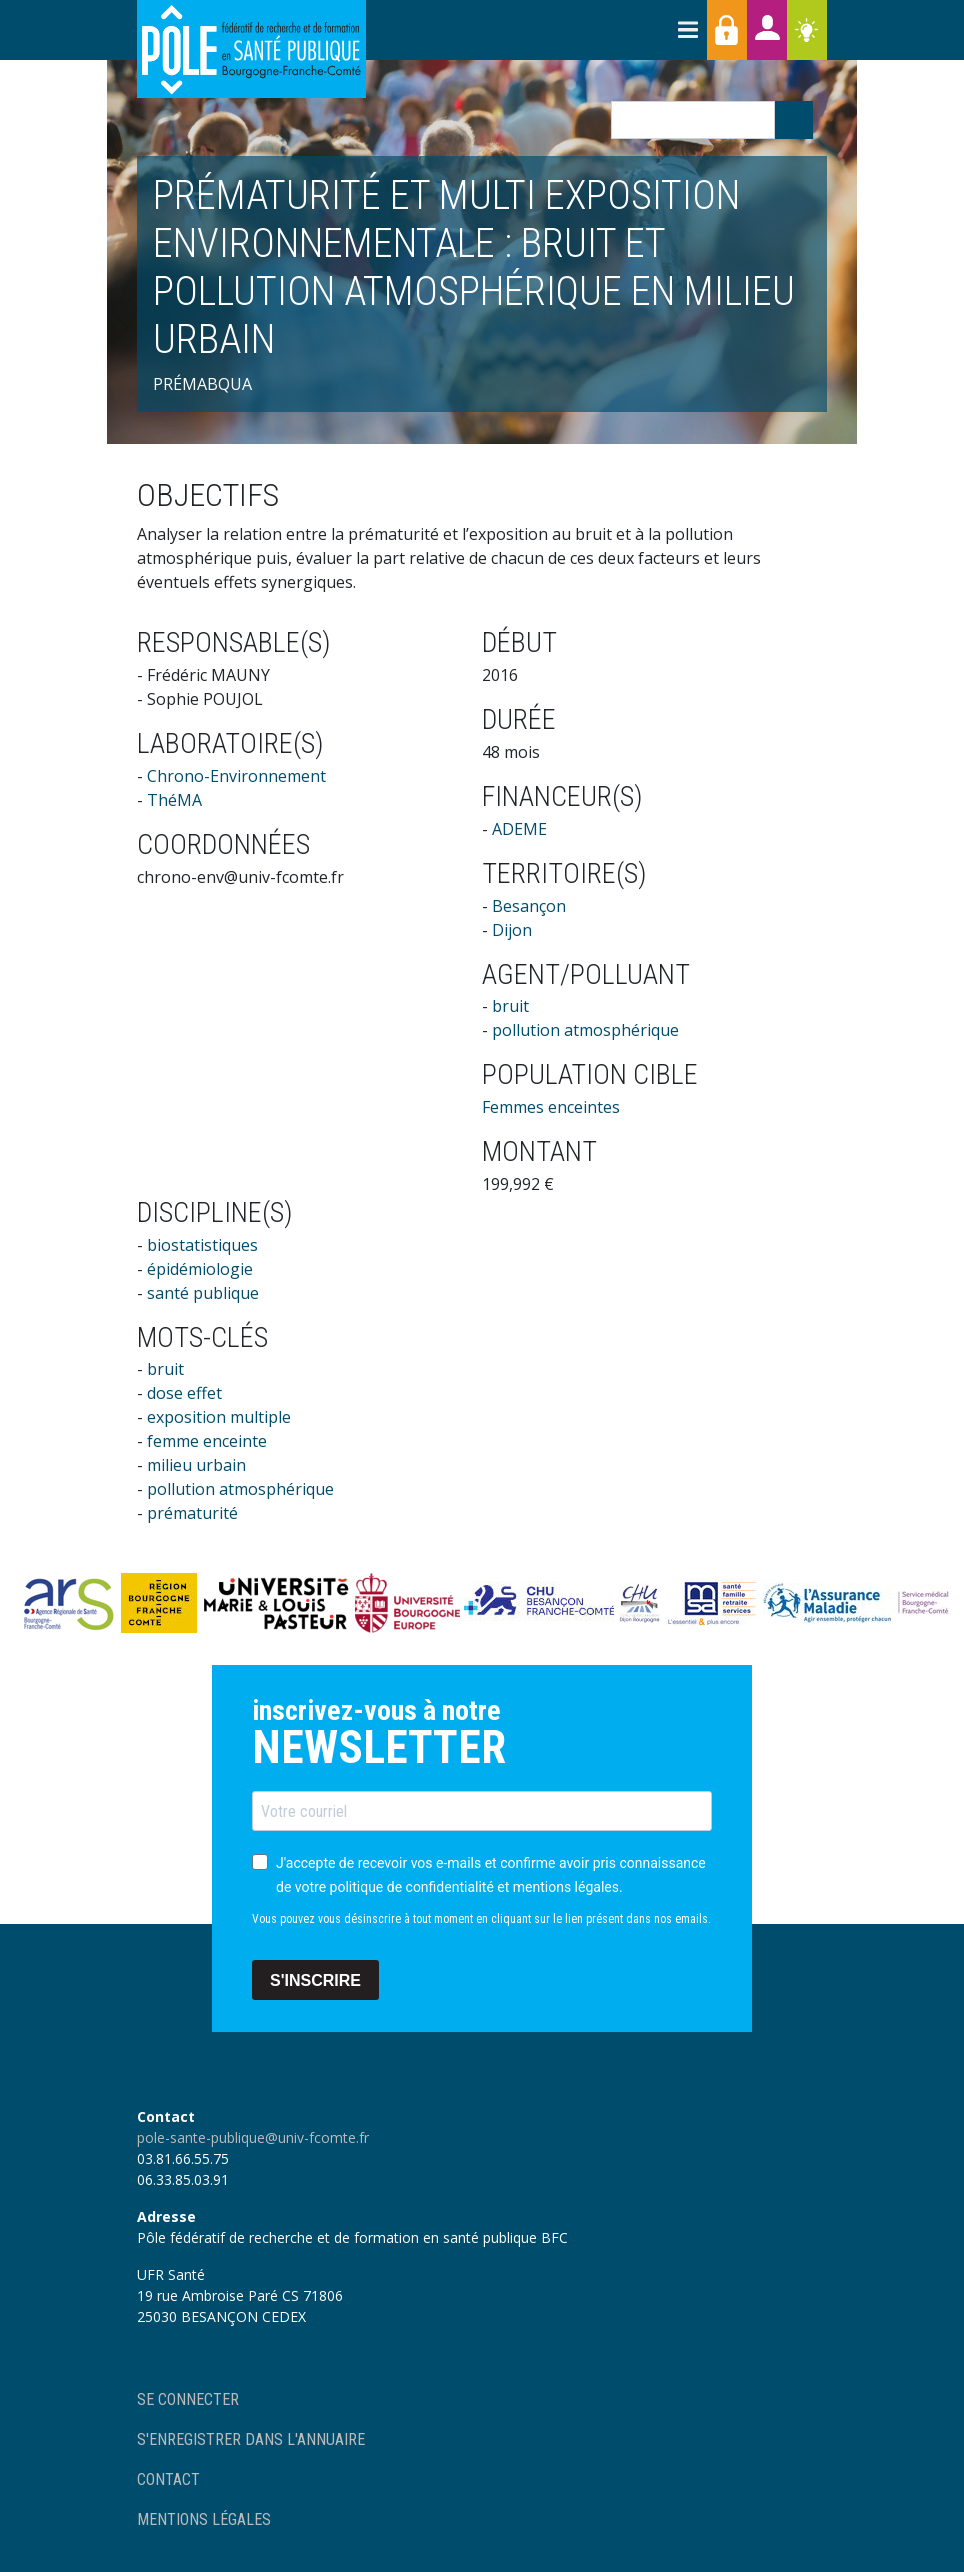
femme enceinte (207, 1441)
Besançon (529, 906)
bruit (510, 1006)
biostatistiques (202, 1245)
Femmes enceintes (551, 1107)
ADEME (519, 829)
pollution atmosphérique (585, 1030)
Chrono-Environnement (236, 776)
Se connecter (188, 2399)
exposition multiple (219, 1417)
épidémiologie (200, 1269)
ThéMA (174, 800)
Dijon (512, 930)
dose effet (184, 1393)
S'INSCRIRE (315, 1980)
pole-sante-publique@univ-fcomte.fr (253, 2137)
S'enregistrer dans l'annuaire (251, 2439)
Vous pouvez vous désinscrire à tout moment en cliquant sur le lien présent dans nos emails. (481, 1919)
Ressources (807, 30)
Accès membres (727, 30)
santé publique (203, 1293)
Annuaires (767, 30)
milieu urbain (196, 1465)
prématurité (192, 1513)
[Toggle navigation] (687, 30)
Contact (168, 2479)
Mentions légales (204, 2519)
